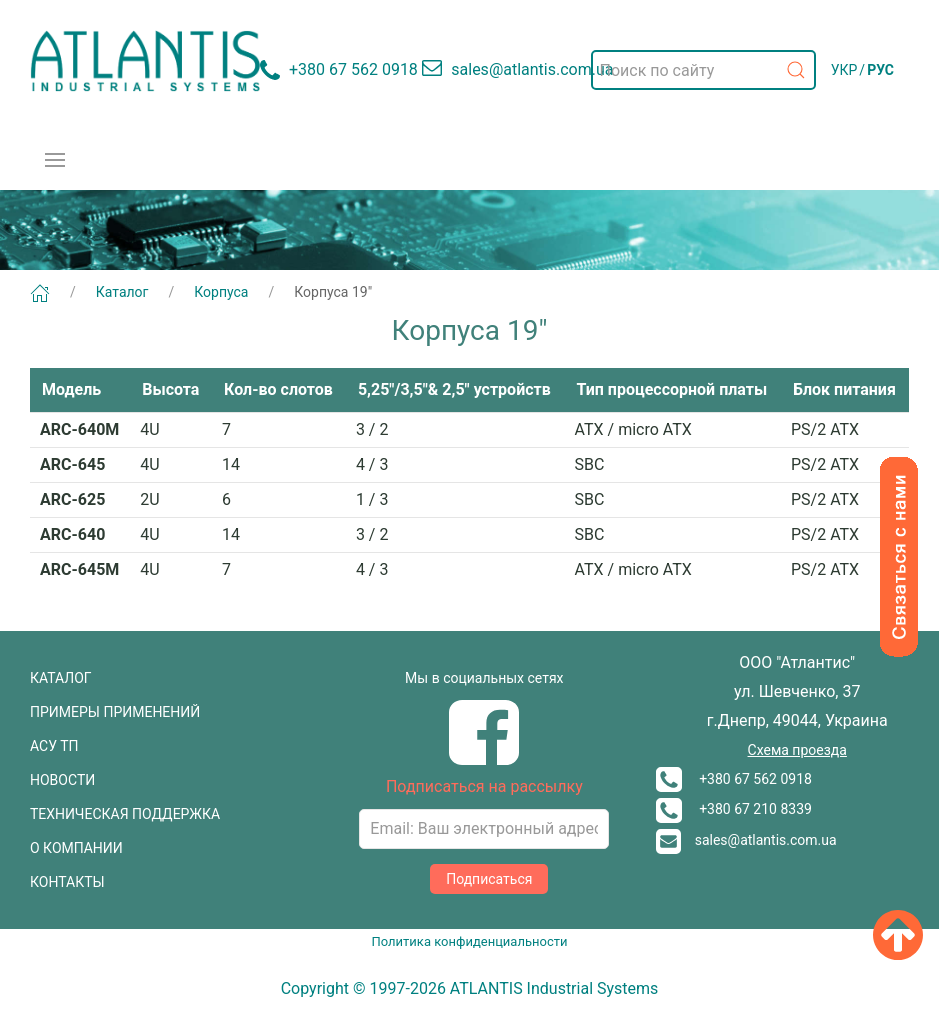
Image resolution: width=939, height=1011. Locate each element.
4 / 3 (372, 464)
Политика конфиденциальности (470, 941)
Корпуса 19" (333, 292)
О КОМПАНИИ (76, 848)
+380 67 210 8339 (734, 809)
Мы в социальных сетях (484, 678)
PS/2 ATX (825, 429)
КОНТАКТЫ (67, 882)
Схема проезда (797, 750)
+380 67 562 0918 (734, 779)
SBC (590, 464)
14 (231, 464)
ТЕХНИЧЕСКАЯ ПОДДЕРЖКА (125, 814)
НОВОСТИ (62, 780)
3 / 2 (372, 429)
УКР (844, 70)
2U (149, 499)
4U (149, 429)
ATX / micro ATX (633, 429)
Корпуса (221, 292)
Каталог (122, 292)
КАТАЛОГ (61, 678)
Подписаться (489, 879)
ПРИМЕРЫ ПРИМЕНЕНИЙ (115, 712)
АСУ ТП (54, 746)
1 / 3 (372, 499)
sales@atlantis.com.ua (746, 840)
